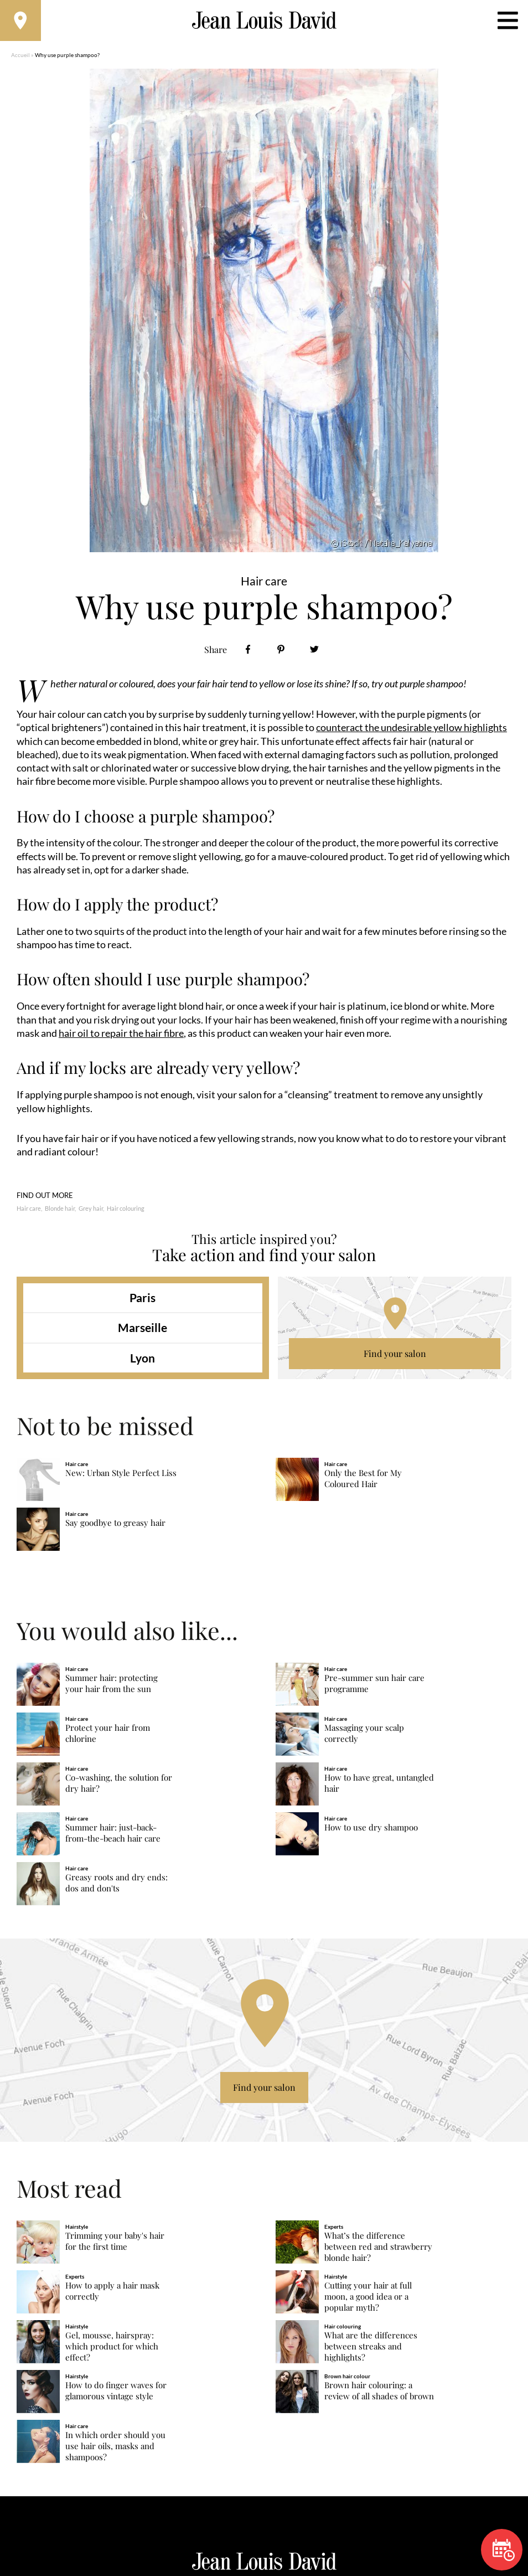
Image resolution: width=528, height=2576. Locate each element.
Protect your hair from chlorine (107, 1736)
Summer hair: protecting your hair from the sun (111, 1686)
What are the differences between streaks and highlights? (370, 2349)
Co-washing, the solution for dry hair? (118, 1786)
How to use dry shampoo (371, 1830)
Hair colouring (125, 1211)
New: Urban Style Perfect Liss (121, 1476)
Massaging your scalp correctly (364, 1736)
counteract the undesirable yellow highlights (411, 730)
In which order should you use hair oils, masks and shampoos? (115, 2449)
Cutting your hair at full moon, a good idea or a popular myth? (368, 2299)
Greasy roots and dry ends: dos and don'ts (116, 1885)
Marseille (142, 1331)
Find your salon (395, 1356)
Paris (143, 1301)
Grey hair (91, 1211)
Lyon (142, 1360)
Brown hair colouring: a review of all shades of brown (379, 2393)
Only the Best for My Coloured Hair (363, 1482)
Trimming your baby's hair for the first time (114, 2244)
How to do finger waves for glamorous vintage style (116, 2393)
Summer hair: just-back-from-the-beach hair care (113, 1836)
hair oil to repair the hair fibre (121, 1036)
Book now (504, 2550)
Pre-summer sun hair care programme (374, 1686)
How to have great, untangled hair (379, 1786)
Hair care (29, 1211)
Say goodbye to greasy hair (115, 1526)
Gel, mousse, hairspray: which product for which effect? (111, 2349)
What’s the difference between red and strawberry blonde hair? (378, 2249)
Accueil (20, 58)
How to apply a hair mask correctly (112, 2294)
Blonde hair (60, 1211)
